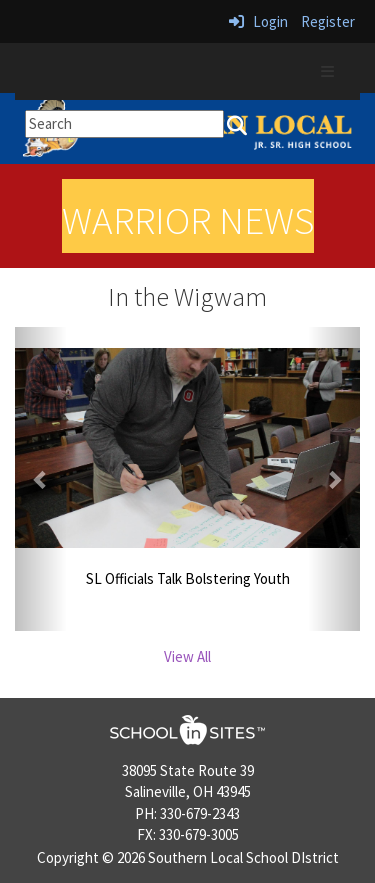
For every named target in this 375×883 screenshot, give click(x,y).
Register (328, 21)
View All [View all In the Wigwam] (187, 656)
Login (258, 21)
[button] (41, 479)
